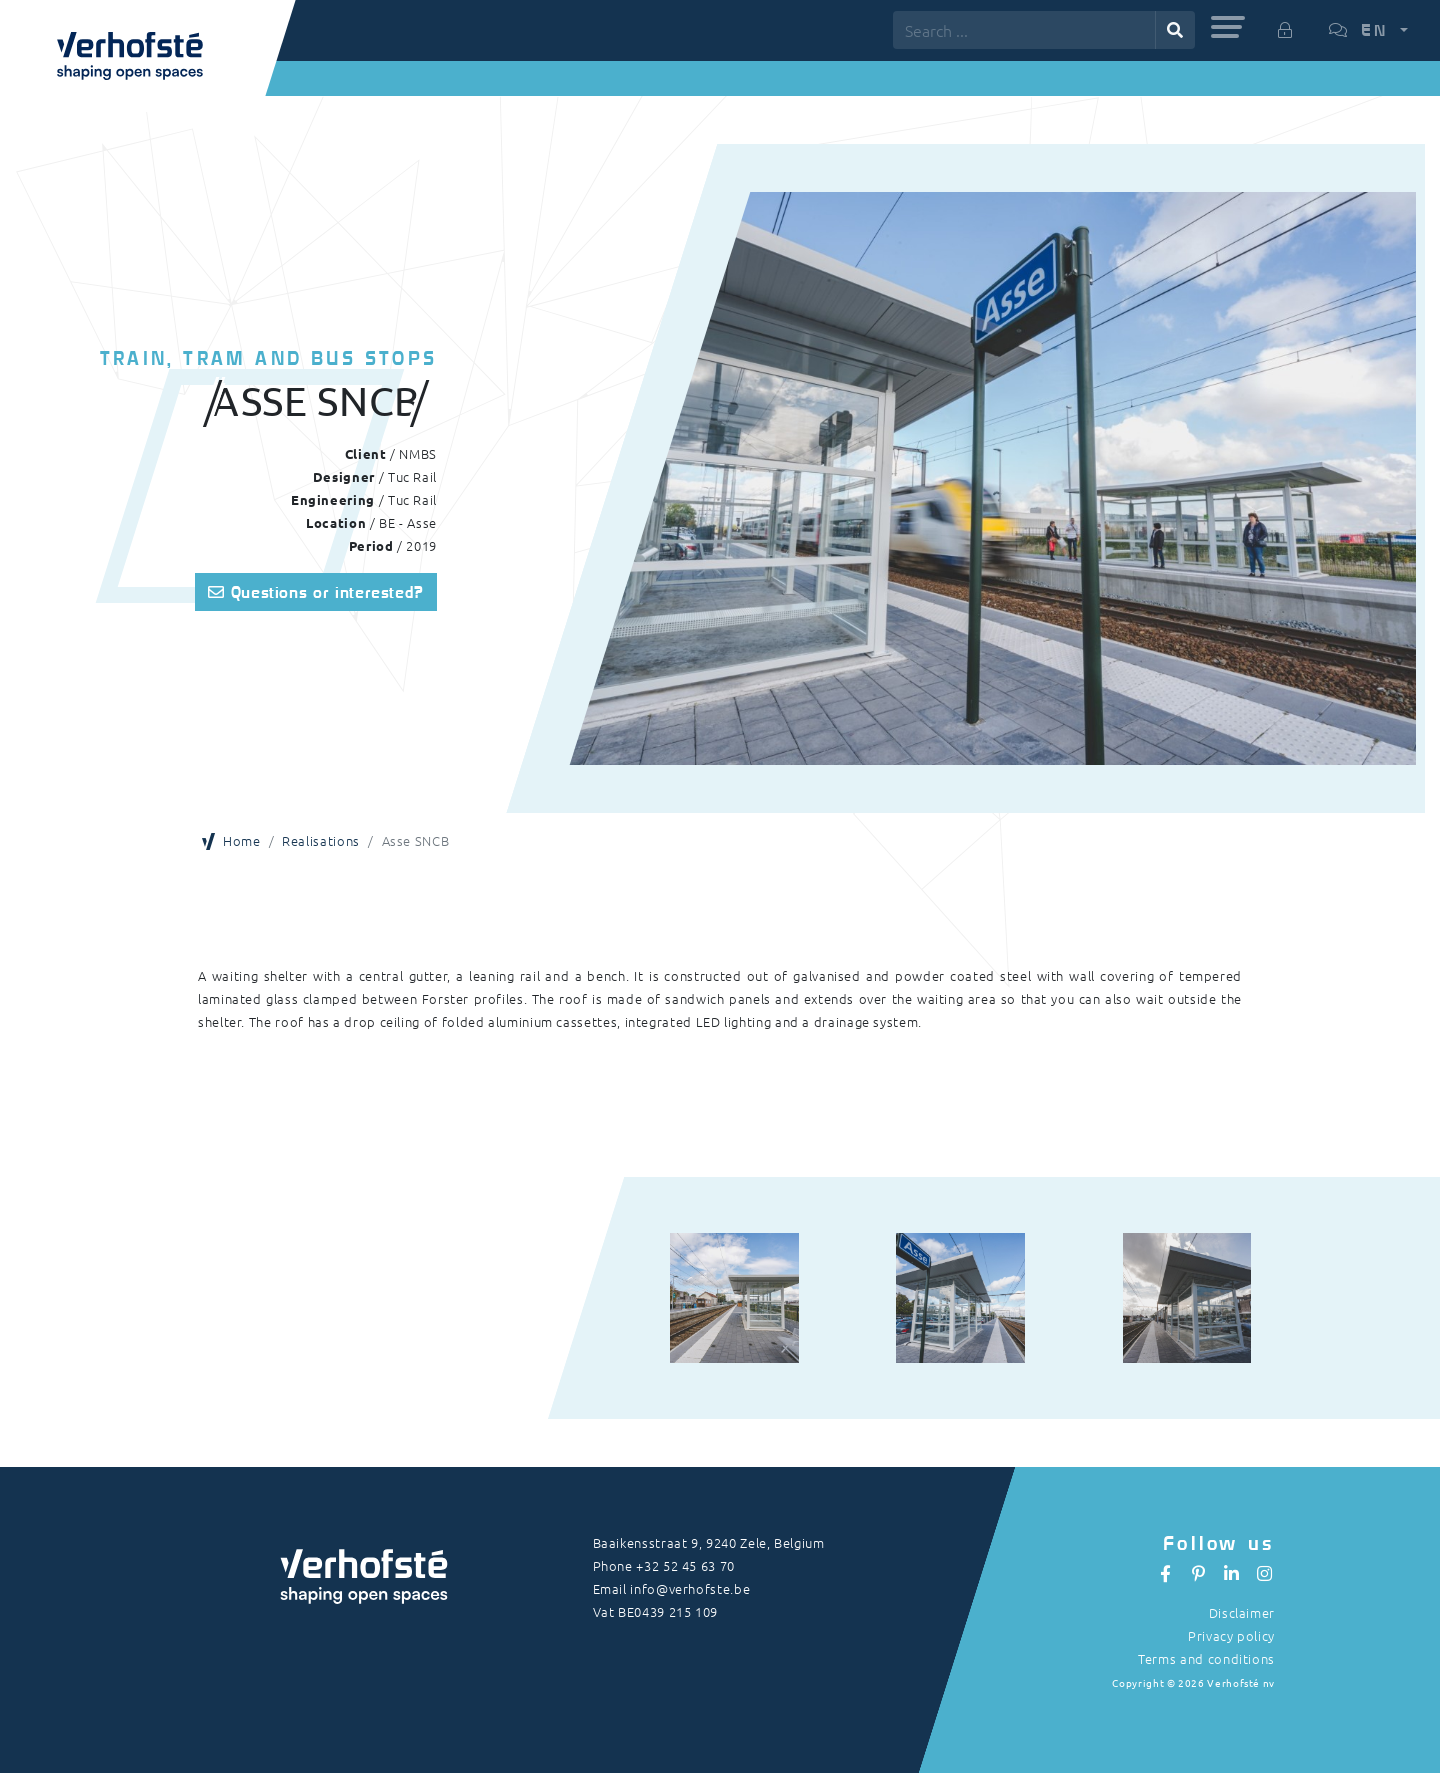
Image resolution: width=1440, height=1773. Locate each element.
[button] (1228, 27)
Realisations (321, 840)
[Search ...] (1024, 30)
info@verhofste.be (690, 1588)
